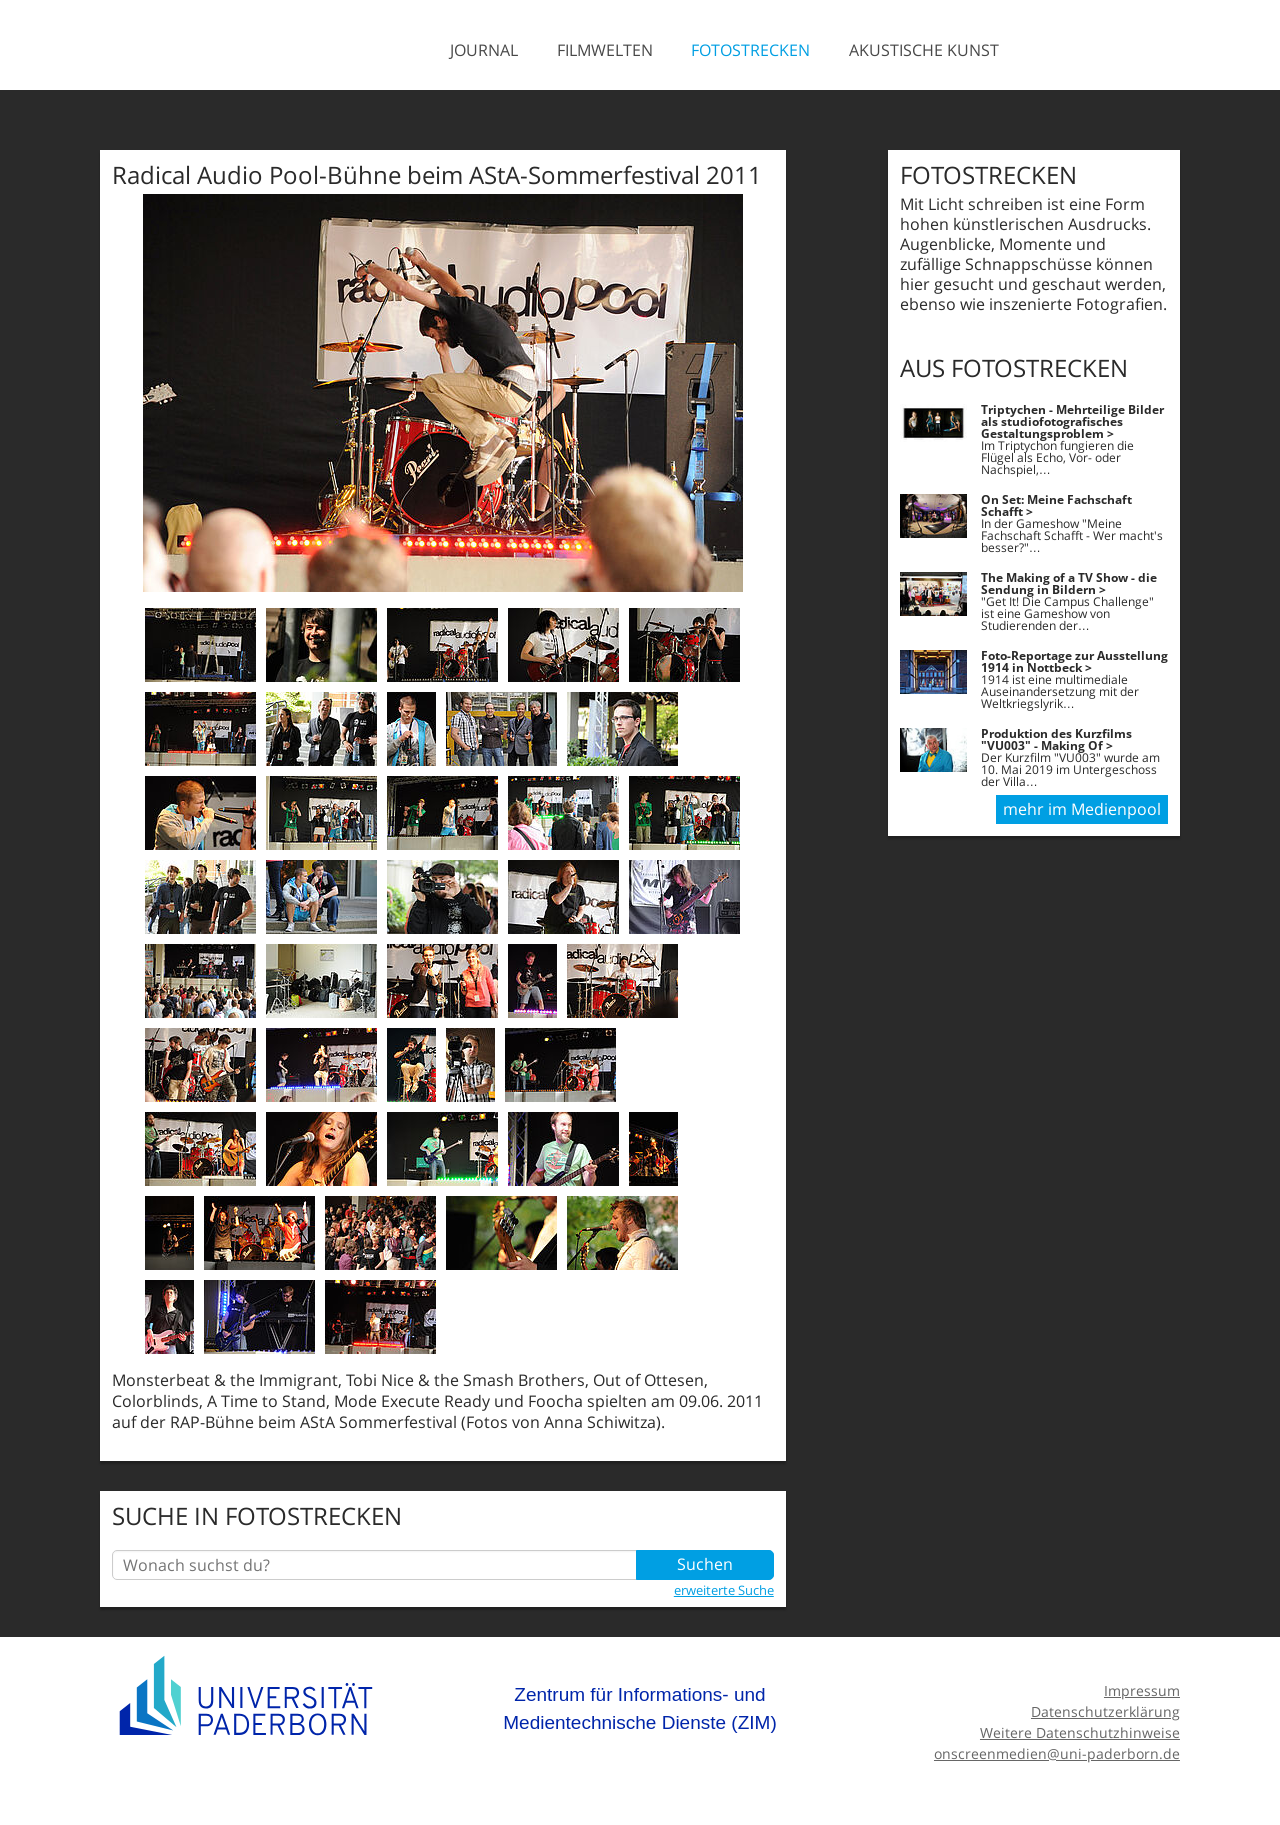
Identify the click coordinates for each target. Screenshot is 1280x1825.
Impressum (1142, 1690)
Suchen (705, 1565)
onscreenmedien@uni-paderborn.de (1057, 1753)
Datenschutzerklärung (1105, 1711)
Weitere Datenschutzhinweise (1080, 1732)
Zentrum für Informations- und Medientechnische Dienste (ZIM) (640, 1708)
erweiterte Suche (724, 1590)
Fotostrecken (750, 50)
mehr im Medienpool (1082, 810)
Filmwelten (605, 50)
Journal (484, 50)
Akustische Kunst (924, 50)
